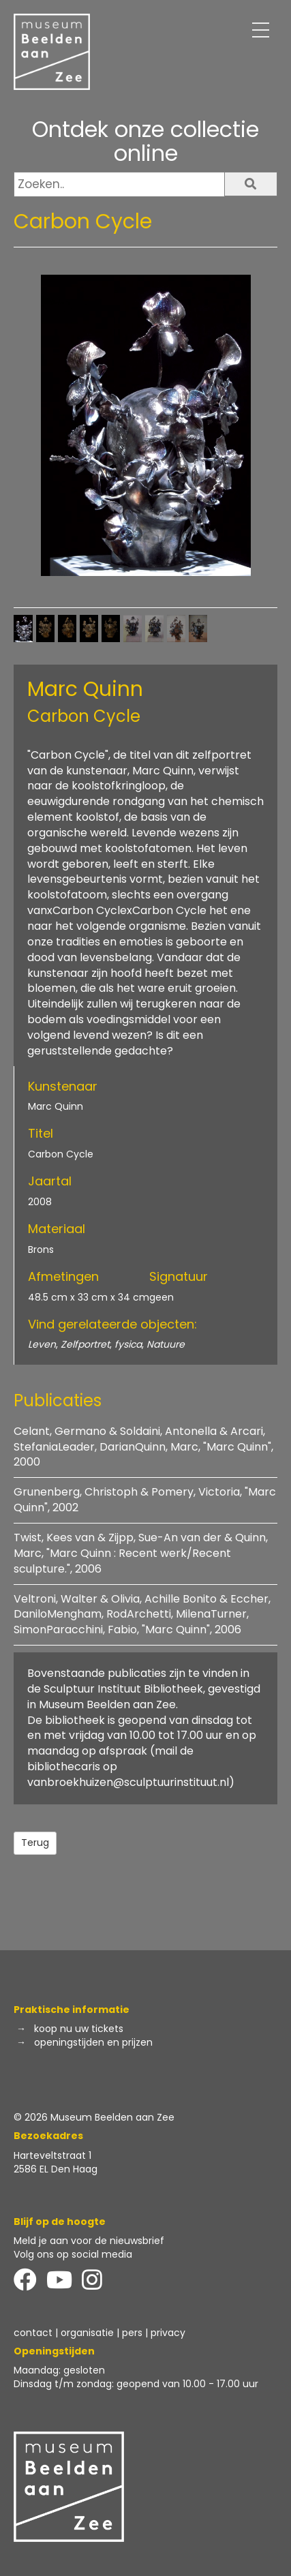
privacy (168, 2332)
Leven (42, 1344)
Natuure (166, 1344)
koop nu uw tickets (78, 2028)
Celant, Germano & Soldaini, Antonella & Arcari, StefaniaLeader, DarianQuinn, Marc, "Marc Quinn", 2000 (143, 1446)
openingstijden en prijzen (93, 2042)
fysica (128, 1344)
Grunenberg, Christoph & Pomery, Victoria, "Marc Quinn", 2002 (145, 1499)
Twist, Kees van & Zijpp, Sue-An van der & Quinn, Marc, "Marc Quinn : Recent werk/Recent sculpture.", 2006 (141, 1553)
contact (33, 2332)
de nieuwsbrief (129, 2240)
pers (132, 2332)
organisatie (87, 2332)
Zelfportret (85, 1344)
